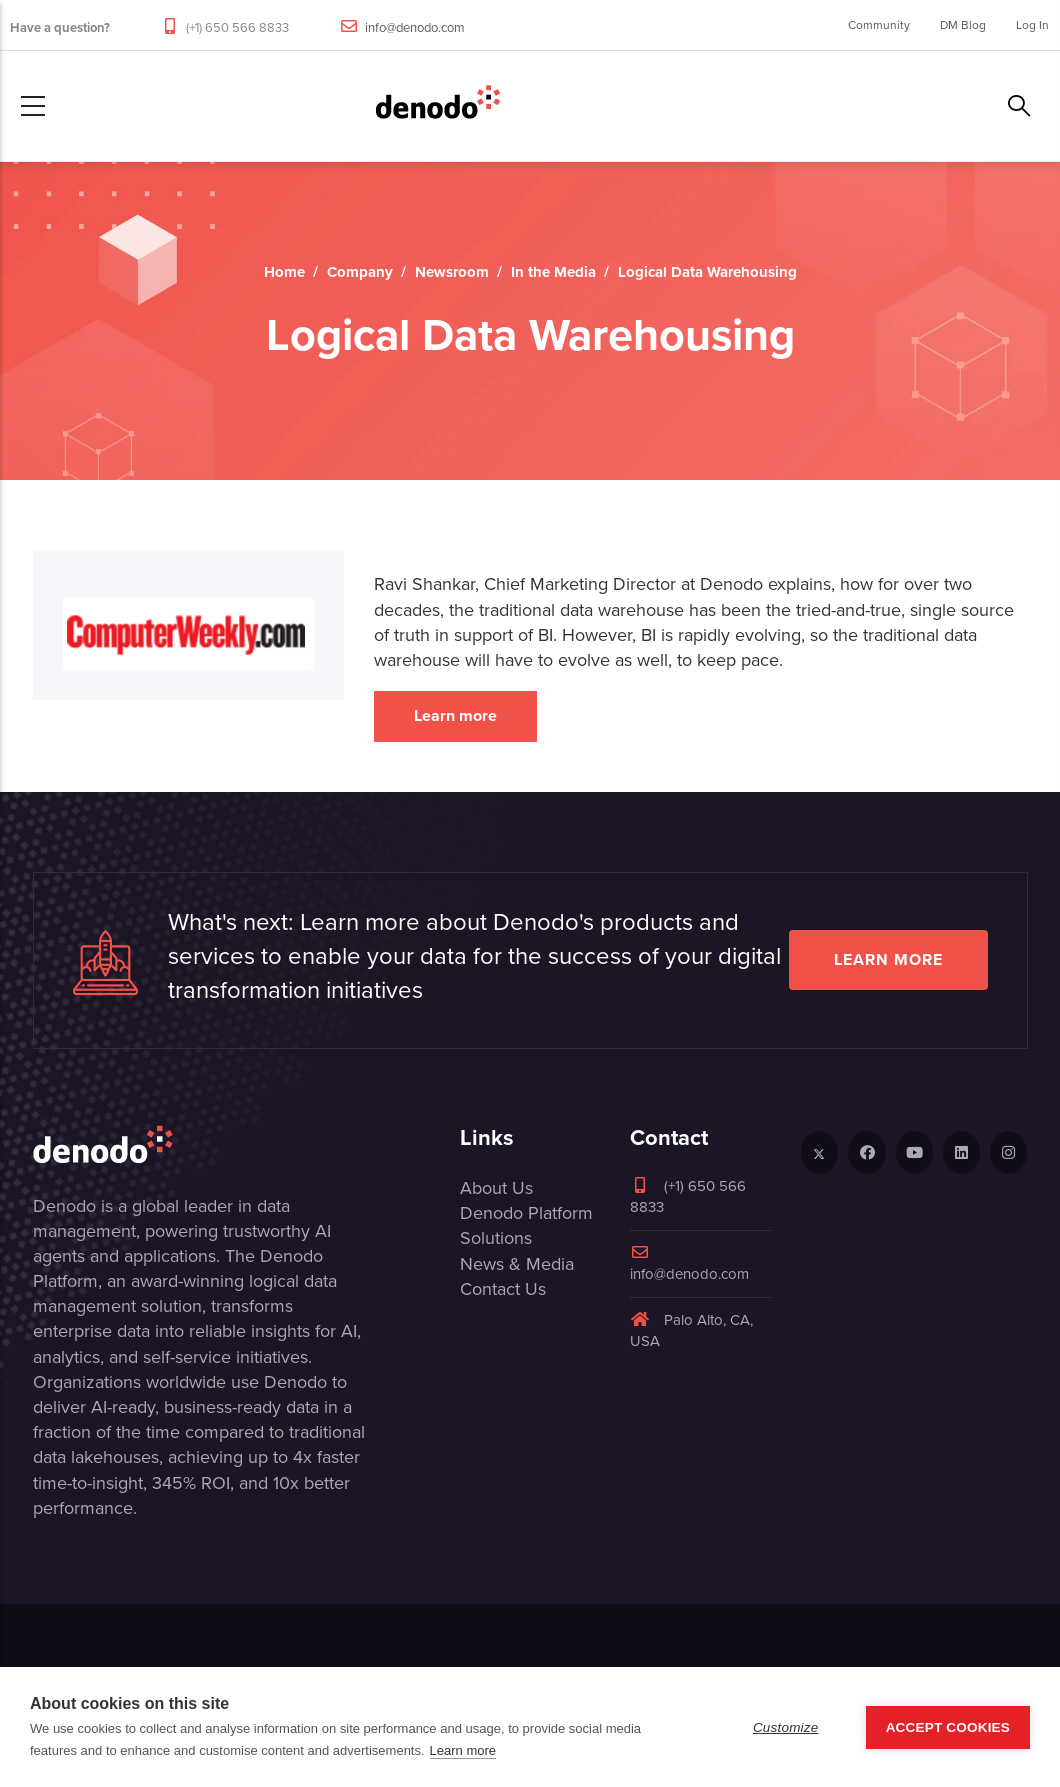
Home (284, 272)
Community (879, 25)
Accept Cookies (948, 1727)
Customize (786, 1727)
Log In (1032, 25)
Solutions (496, 1238)
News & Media (517, 1264)
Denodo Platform (526, 1213)
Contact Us (503, 1289)
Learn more (455, 715)
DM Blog (963, 25)
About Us (496, 1188)
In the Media (553, 272)
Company (360, 272)
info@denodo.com (415, 27)
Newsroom (452, 272)
